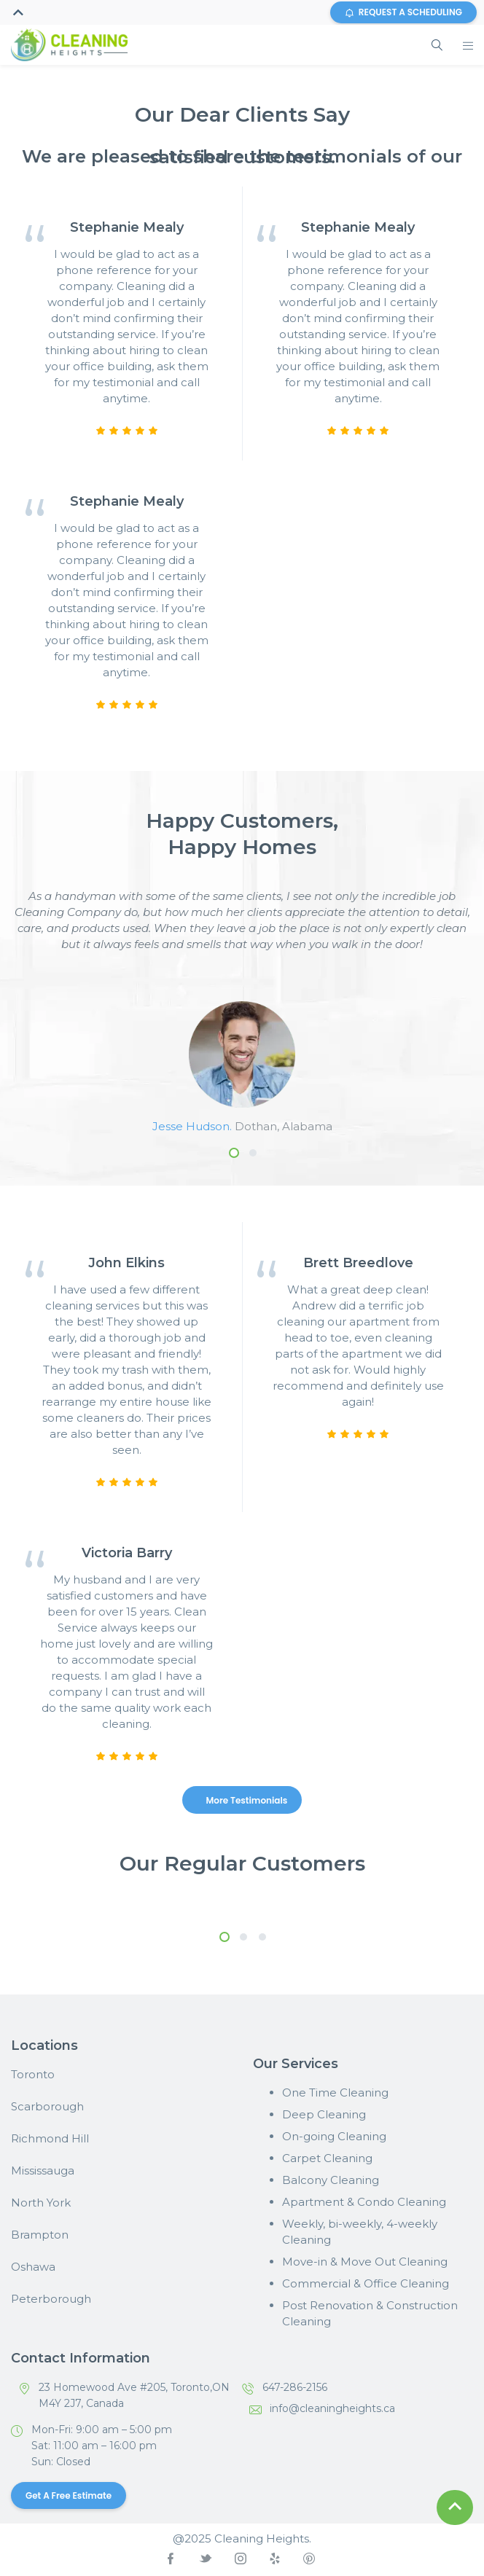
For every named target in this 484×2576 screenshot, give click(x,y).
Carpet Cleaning (327, 2158)
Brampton (40, 2235)
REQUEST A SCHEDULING (403, 12)
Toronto (33, 2074)
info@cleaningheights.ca (332, 2408)
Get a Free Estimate (69, 2495)
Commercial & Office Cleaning (365, 2283)
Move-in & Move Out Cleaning (365, 2261)
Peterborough (51, 2299)
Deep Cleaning (324, 2114)
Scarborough (47, 2106)
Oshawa (33, 2267)
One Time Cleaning (335, 2092)
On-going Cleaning (334, 2136)
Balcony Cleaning (330, 2180)
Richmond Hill (50, 2138)
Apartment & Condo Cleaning (364, 2202)
